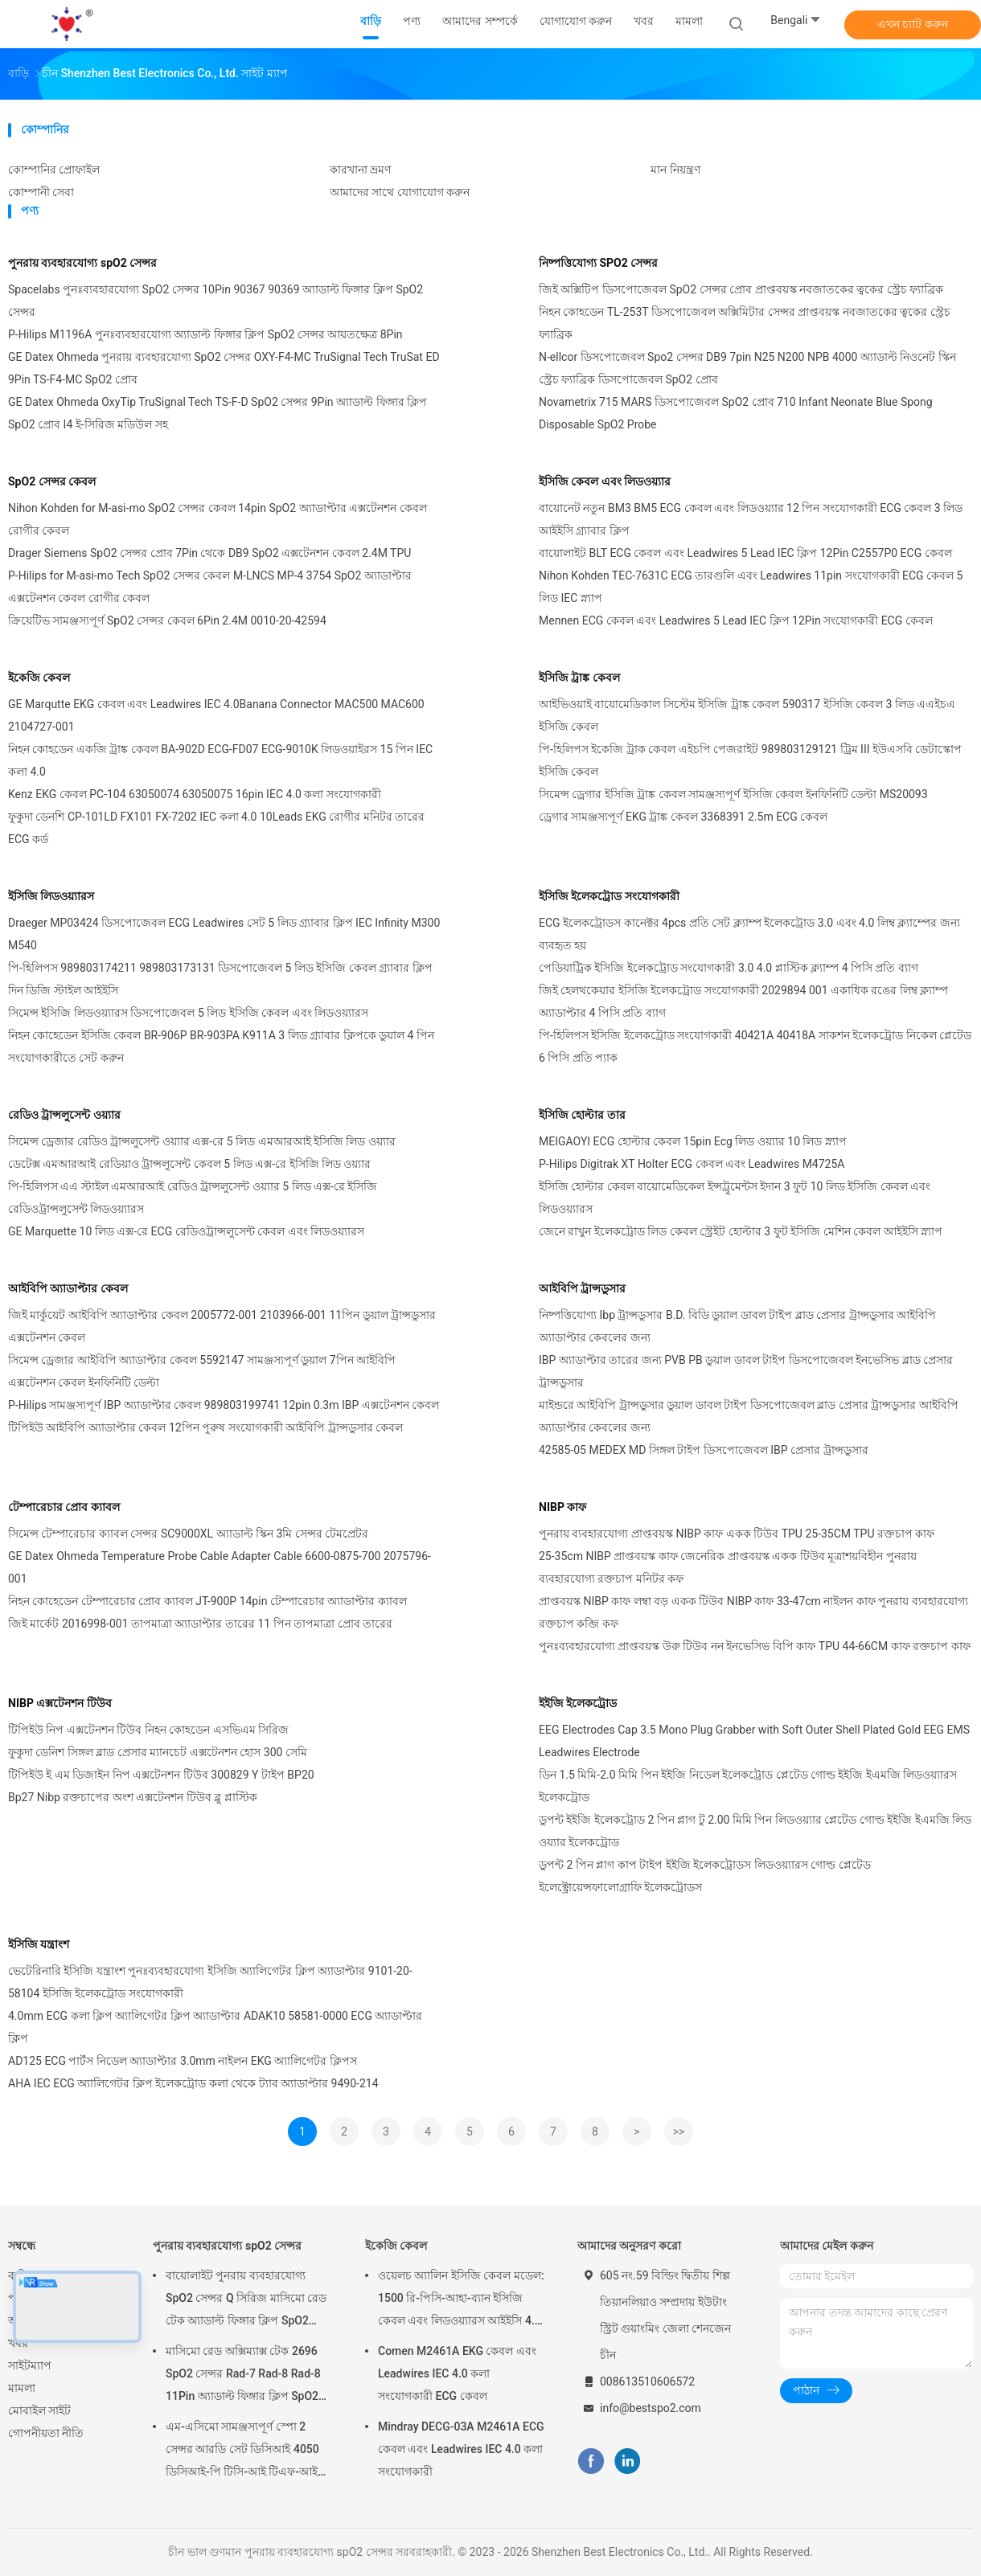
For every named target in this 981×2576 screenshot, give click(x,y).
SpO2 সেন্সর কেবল (52, 481)
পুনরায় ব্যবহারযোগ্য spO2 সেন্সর (82, 262)
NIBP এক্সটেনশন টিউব (60, 1703)
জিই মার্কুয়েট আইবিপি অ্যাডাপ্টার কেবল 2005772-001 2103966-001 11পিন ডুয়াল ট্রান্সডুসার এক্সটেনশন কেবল (222, 1326)
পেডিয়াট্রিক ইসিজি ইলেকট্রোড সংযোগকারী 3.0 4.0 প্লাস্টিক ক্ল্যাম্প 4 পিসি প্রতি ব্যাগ (728, 967)
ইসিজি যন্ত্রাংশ (38, 1944)
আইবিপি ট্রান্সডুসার (582, 1288)
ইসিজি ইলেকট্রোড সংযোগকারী (609, 896)
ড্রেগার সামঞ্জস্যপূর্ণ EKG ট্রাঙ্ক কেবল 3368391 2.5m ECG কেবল (683, 816)
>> (679, 2131)
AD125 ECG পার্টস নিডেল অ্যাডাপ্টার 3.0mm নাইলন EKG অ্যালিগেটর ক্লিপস (182, 2060)
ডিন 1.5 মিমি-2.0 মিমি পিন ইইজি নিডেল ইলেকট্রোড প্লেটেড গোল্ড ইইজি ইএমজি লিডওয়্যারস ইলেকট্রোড (748, 1786)
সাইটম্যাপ (29, 2365)
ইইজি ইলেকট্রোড (578, 1703)
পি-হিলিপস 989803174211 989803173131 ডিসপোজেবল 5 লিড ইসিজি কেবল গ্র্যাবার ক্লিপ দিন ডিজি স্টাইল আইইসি (220, 979)
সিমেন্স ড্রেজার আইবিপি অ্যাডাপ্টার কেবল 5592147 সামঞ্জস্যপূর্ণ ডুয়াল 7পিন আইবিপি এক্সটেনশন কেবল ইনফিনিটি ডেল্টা (202, 1371)
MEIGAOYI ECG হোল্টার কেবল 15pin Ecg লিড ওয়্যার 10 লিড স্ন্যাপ (693, 1141)
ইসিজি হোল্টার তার (582, 1114)
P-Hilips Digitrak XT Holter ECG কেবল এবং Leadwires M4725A (691, 1163)
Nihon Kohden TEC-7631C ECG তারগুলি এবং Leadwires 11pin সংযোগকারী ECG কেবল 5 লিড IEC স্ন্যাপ (751, 586)
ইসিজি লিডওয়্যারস (51, 896)
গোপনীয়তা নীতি (46, 2433)
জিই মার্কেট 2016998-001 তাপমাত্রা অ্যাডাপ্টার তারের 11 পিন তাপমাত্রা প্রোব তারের (200, 1623)
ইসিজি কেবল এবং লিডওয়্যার (605, 481)
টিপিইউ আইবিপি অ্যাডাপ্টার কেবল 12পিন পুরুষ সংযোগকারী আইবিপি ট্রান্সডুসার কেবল (205, 1427)
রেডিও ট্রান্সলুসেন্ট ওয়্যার (64, 1114)
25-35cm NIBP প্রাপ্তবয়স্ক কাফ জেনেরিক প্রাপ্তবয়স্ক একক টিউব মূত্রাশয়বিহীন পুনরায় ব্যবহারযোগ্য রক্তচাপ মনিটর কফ (728, 1567)
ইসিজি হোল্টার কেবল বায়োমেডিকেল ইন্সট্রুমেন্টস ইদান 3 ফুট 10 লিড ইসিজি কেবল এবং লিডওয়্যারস (734, 1197)
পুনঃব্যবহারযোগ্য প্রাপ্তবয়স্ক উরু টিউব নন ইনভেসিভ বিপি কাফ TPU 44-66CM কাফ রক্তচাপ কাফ (755, 1646)
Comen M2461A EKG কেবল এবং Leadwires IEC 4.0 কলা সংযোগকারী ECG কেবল (457, 2373)
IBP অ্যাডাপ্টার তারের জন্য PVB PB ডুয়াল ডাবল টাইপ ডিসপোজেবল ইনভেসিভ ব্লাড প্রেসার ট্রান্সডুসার (746, 1371)
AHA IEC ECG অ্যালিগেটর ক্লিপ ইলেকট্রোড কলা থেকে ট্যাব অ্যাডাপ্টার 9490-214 (193, 2083)
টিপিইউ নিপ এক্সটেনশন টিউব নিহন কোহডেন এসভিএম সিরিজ (148, 1729)
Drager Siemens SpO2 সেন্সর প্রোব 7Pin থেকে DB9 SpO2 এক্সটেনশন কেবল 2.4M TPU (209, 553)
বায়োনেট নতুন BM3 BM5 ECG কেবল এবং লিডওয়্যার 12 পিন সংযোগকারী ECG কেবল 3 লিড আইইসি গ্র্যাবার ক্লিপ (751, 519)
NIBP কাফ (562, 1507)
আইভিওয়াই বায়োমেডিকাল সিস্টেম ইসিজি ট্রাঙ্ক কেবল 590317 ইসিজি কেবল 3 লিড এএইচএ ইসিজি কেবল (747, 715)
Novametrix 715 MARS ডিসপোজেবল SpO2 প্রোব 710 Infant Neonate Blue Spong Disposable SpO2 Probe (736, 413)
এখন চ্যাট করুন (912, 24)
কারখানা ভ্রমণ (360, 169)
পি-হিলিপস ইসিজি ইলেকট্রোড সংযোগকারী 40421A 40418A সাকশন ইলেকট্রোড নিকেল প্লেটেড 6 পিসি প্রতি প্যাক (755, 1046)
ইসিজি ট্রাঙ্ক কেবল (579, 677)
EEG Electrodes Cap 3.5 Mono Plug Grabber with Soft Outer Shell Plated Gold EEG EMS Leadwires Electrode (754, 1741)
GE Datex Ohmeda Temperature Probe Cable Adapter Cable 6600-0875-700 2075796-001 (219, 1567)
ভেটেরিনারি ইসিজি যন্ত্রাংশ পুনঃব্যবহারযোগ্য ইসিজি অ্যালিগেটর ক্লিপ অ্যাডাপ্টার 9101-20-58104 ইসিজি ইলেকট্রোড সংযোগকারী (210, 1982)
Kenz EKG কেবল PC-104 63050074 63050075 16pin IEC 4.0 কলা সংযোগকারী (194, 794)
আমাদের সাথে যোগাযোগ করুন (400, 192)
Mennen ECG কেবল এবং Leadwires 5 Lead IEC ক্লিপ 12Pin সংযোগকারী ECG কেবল (736, 620)
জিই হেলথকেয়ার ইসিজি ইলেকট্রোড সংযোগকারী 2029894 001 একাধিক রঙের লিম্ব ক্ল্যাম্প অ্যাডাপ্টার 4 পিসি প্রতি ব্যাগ (743, 1001)
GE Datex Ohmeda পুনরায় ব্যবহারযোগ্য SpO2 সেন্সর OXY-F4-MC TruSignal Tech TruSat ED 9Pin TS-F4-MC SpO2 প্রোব (224, 368)
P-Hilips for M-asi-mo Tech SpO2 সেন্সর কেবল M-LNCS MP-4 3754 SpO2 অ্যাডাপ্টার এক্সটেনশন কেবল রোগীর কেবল (210, 586)
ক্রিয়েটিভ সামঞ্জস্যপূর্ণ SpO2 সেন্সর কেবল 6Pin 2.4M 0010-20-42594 (167, 620)
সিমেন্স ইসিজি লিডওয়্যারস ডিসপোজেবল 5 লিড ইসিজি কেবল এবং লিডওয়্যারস (188, 1012)
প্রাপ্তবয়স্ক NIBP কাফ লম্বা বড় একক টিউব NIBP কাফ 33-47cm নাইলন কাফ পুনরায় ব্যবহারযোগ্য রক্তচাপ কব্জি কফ (753, 1612)
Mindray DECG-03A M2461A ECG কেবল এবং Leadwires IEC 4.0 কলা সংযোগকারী (461, 2449)
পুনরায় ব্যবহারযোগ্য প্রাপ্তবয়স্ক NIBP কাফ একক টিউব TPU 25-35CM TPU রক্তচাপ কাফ (736, 1533)
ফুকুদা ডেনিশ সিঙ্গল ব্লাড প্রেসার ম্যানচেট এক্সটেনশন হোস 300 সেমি (157, 1752)
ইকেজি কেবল (39, 677)
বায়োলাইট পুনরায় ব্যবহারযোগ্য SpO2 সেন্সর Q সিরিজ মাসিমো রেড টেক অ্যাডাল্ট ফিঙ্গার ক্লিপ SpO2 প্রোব (246, 2300)
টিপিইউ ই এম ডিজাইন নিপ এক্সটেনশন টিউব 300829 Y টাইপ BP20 (161, 1774)
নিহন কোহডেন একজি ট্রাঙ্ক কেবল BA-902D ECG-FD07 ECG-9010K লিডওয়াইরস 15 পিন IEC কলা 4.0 (220, 760)
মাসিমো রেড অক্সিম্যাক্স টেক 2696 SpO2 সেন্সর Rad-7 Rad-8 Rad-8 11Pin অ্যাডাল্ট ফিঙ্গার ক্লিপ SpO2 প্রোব (243, 2376)
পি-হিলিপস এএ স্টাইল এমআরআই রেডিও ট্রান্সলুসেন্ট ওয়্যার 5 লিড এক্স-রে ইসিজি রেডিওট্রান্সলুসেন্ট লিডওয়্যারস (192, 1197)
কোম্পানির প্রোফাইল (54, 169)
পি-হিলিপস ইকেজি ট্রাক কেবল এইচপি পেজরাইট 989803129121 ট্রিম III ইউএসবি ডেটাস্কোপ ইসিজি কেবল (750, 760)
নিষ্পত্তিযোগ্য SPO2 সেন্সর (598, 262)
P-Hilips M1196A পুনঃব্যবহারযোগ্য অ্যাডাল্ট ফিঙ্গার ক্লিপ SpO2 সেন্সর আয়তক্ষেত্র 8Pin (205, 334)
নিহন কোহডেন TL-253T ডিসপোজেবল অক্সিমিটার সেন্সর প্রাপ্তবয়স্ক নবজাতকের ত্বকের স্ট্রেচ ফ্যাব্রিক (744, 323)
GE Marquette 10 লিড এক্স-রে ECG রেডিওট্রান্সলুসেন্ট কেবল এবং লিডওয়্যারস (186, 1231)
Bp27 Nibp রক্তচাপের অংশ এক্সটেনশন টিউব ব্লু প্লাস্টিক (132, 1797)
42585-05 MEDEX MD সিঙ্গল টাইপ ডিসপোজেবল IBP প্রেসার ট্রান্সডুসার (703, 1450)
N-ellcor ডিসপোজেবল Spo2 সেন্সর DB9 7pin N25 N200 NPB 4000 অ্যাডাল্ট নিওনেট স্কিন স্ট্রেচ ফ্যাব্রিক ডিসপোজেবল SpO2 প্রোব (747, 368)
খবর (18, 2342)
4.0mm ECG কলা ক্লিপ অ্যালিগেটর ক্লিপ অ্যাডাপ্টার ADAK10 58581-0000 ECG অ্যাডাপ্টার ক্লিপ (215, 2027)
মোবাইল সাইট (39, 2410)
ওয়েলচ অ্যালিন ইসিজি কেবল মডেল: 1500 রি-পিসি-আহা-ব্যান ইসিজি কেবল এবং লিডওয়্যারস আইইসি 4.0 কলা (461, 2300)
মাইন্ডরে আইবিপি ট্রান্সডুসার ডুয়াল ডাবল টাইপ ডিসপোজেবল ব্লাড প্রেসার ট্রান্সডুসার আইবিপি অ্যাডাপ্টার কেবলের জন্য (748, 1416)
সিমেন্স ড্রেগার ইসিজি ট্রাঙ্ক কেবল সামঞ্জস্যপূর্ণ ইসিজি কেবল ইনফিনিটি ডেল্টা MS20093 (733, 794)
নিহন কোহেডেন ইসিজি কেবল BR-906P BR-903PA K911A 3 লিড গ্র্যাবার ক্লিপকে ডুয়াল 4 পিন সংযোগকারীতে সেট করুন (221, 1046)
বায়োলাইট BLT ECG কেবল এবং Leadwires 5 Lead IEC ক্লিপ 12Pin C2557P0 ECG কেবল (745, 553)
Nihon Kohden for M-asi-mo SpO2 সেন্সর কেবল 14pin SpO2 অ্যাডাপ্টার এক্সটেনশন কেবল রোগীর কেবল (217, 519)
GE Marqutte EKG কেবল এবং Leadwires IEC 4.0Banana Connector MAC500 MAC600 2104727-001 (216, 715)
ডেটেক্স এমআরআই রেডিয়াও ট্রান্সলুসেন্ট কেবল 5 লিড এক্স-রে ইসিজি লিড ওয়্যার (189, 1163)
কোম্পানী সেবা (41, 192)
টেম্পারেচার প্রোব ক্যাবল (64, 1507)
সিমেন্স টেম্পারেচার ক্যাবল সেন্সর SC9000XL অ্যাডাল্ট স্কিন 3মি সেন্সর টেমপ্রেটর (188, 1533)
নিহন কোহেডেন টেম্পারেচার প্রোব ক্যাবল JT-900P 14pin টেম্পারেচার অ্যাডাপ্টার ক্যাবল (207, 1601)
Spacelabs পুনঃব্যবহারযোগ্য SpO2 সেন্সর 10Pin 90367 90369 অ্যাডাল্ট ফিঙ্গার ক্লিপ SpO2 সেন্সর (215, 300)
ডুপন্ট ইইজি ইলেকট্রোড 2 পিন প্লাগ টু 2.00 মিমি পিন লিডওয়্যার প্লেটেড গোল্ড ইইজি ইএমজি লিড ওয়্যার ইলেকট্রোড (755, 1831)
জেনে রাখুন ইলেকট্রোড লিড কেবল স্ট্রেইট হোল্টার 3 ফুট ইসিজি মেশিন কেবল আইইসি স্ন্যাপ (740, 1231)
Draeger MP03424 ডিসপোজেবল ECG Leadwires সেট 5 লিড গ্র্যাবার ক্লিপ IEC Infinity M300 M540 (224, 934)
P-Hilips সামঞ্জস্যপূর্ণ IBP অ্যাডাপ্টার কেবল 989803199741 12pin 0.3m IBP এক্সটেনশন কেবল (223, 1405)
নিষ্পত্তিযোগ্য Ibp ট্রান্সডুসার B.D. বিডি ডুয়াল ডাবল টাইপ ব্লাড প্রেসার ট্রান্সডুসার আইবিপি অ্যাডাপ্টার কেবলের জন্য (737, 1326)
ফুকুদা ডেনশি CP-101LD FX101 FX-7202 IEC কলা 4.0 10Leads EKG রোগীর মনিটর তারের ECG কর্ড (216, 828)
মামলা (21, 2387)
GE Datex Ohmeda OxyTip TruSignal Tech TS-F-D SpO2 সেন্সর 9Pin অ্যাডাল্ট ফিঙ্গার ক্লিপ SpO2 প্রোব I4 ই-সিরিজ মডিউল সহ (217, 413)
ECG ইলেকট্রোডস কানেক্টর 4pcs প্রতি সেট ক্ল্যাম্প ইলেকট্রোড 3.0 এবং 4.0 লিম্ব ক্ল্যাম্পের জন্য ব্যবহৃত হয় (749, 934)
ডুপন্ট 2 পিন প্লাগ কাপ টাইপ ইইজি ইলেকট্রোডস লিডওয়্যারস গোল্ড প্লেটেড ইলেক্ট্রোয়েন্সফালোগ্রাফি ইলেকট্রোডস (705, 1876)
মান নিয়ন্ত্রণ (675, 169)
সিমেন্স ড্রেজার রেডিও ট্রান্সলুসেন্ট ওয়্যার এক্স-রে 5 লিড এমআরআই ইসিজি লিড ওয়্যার (202, 1141)
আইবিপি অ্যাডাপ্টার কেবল (68, 1288)
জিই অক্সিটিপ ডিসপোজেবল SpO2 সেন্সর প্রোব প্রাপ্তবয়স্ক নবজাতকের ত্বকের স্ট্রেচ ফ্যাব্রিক (741, 289)
